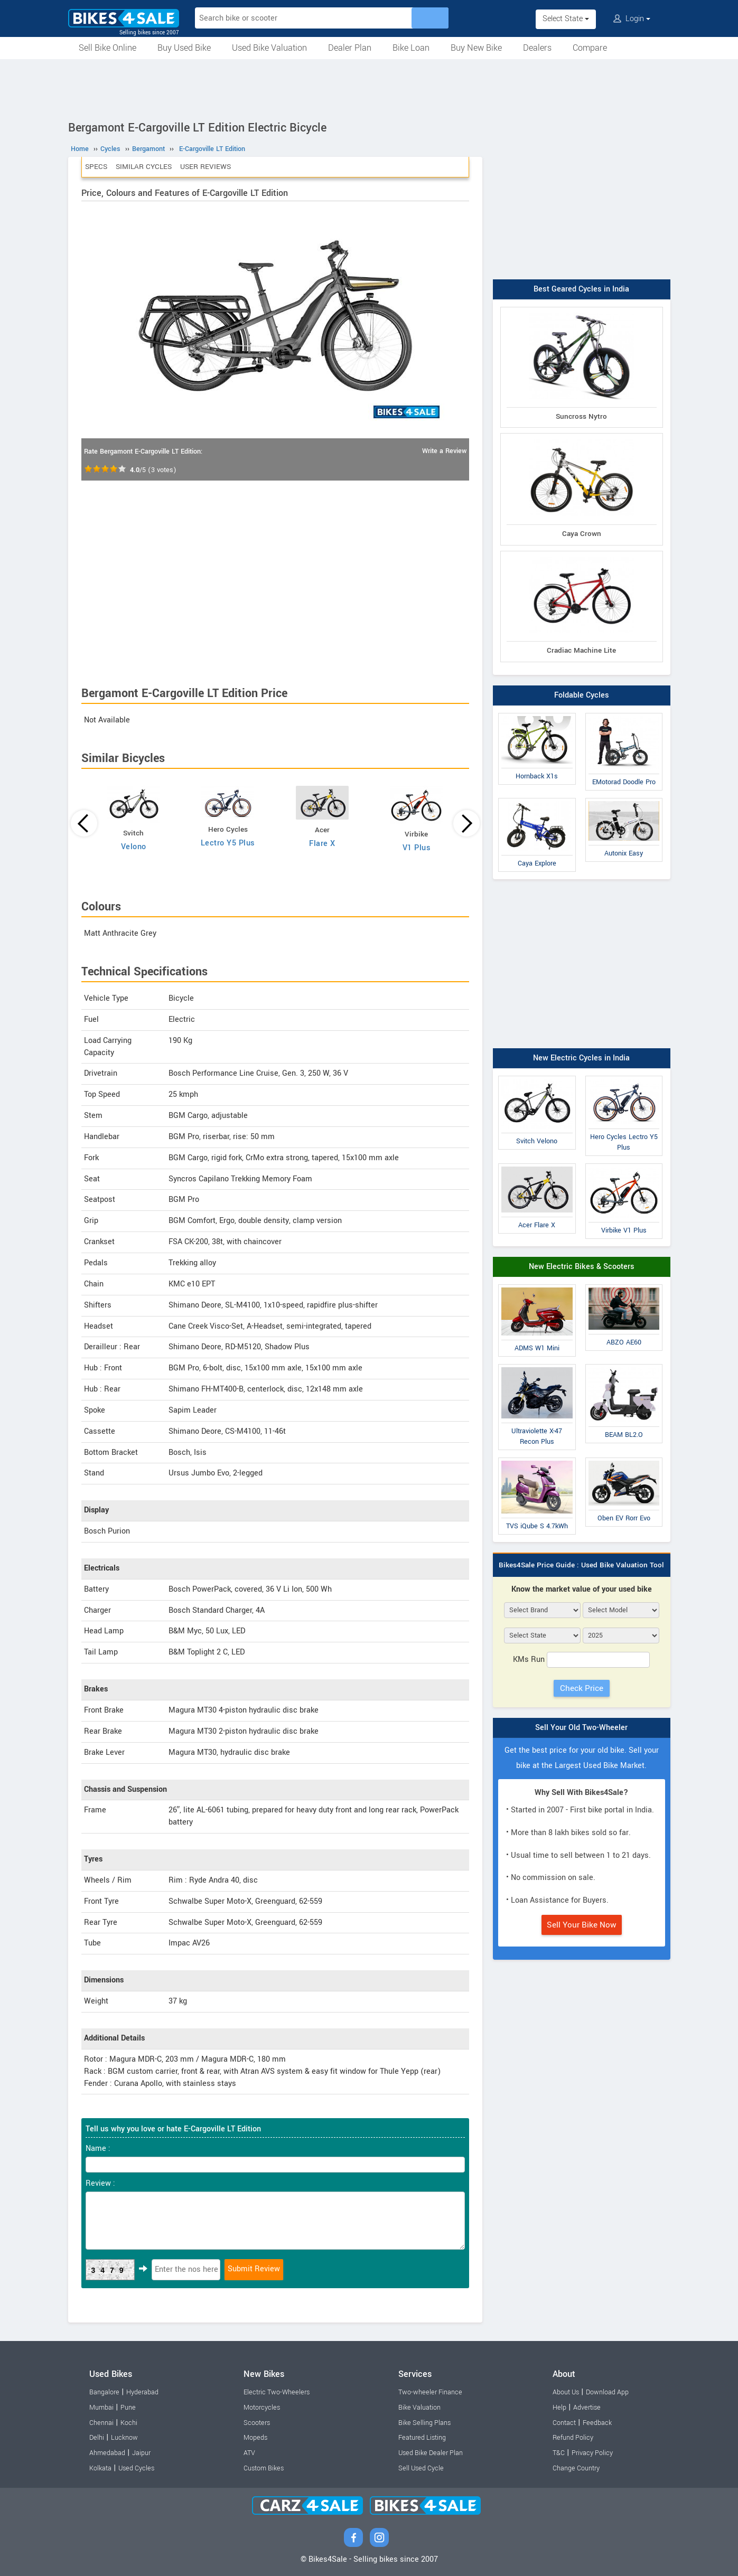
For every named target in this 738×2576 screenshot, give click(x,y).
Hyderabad (142, 2392)
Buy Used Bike (184, 48)
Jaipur (141, 2453)
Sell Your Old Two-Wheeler (581, 1727)
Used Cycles (136, 2468)
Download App (607, 2392)
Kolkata (100, 2468)
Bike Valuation (419, 2407)
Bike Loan (411, 48)
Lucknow (124, 2437)
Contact (564, 2423)
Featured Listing (422, 2437)
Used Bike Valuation (269, 48)
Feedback (597, 2423)
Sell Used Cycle (421, 2468)
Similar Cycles (144, 167)
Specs (96, 167)
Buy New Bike (476, 48)
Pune (128, 2407)
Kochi (128, 2423)
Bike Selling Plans (424, 2423)
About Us (566, 2392)
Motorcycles (262, 2407)
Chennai (101, 2423)
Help (559, 2407)
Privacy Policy (592, 2453)
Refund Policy (573, 2437)
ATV (249, 2453)
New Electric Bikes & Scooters (581, 1266)
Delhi (96, 2437)
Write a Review (444, 451)
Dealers (537, 48)
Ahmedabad (107, 2453)
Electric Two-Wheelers (277, 2392)
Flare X (322, 843)
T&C (559, 2453)
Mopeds (255, 2437)
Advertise (587, 2407)
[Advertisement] (369, 88)
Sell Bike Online (107, 48)
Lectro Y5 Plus (228, 843)
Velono (133, 846)
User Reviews (205, 167)
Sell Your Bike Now (581, 1925)
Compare (590, 48)
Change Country (576, 2468)
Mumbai (101, 2407)
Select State (566, 18)
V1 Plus (417, 847)
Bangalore (104, 2392)
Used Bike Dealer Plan (430, 2453)
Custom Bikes (264, 2468)
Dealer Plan (349, 48)
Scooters (257, 2423)
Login (631, 18)
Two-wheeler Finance (430, 2392)
